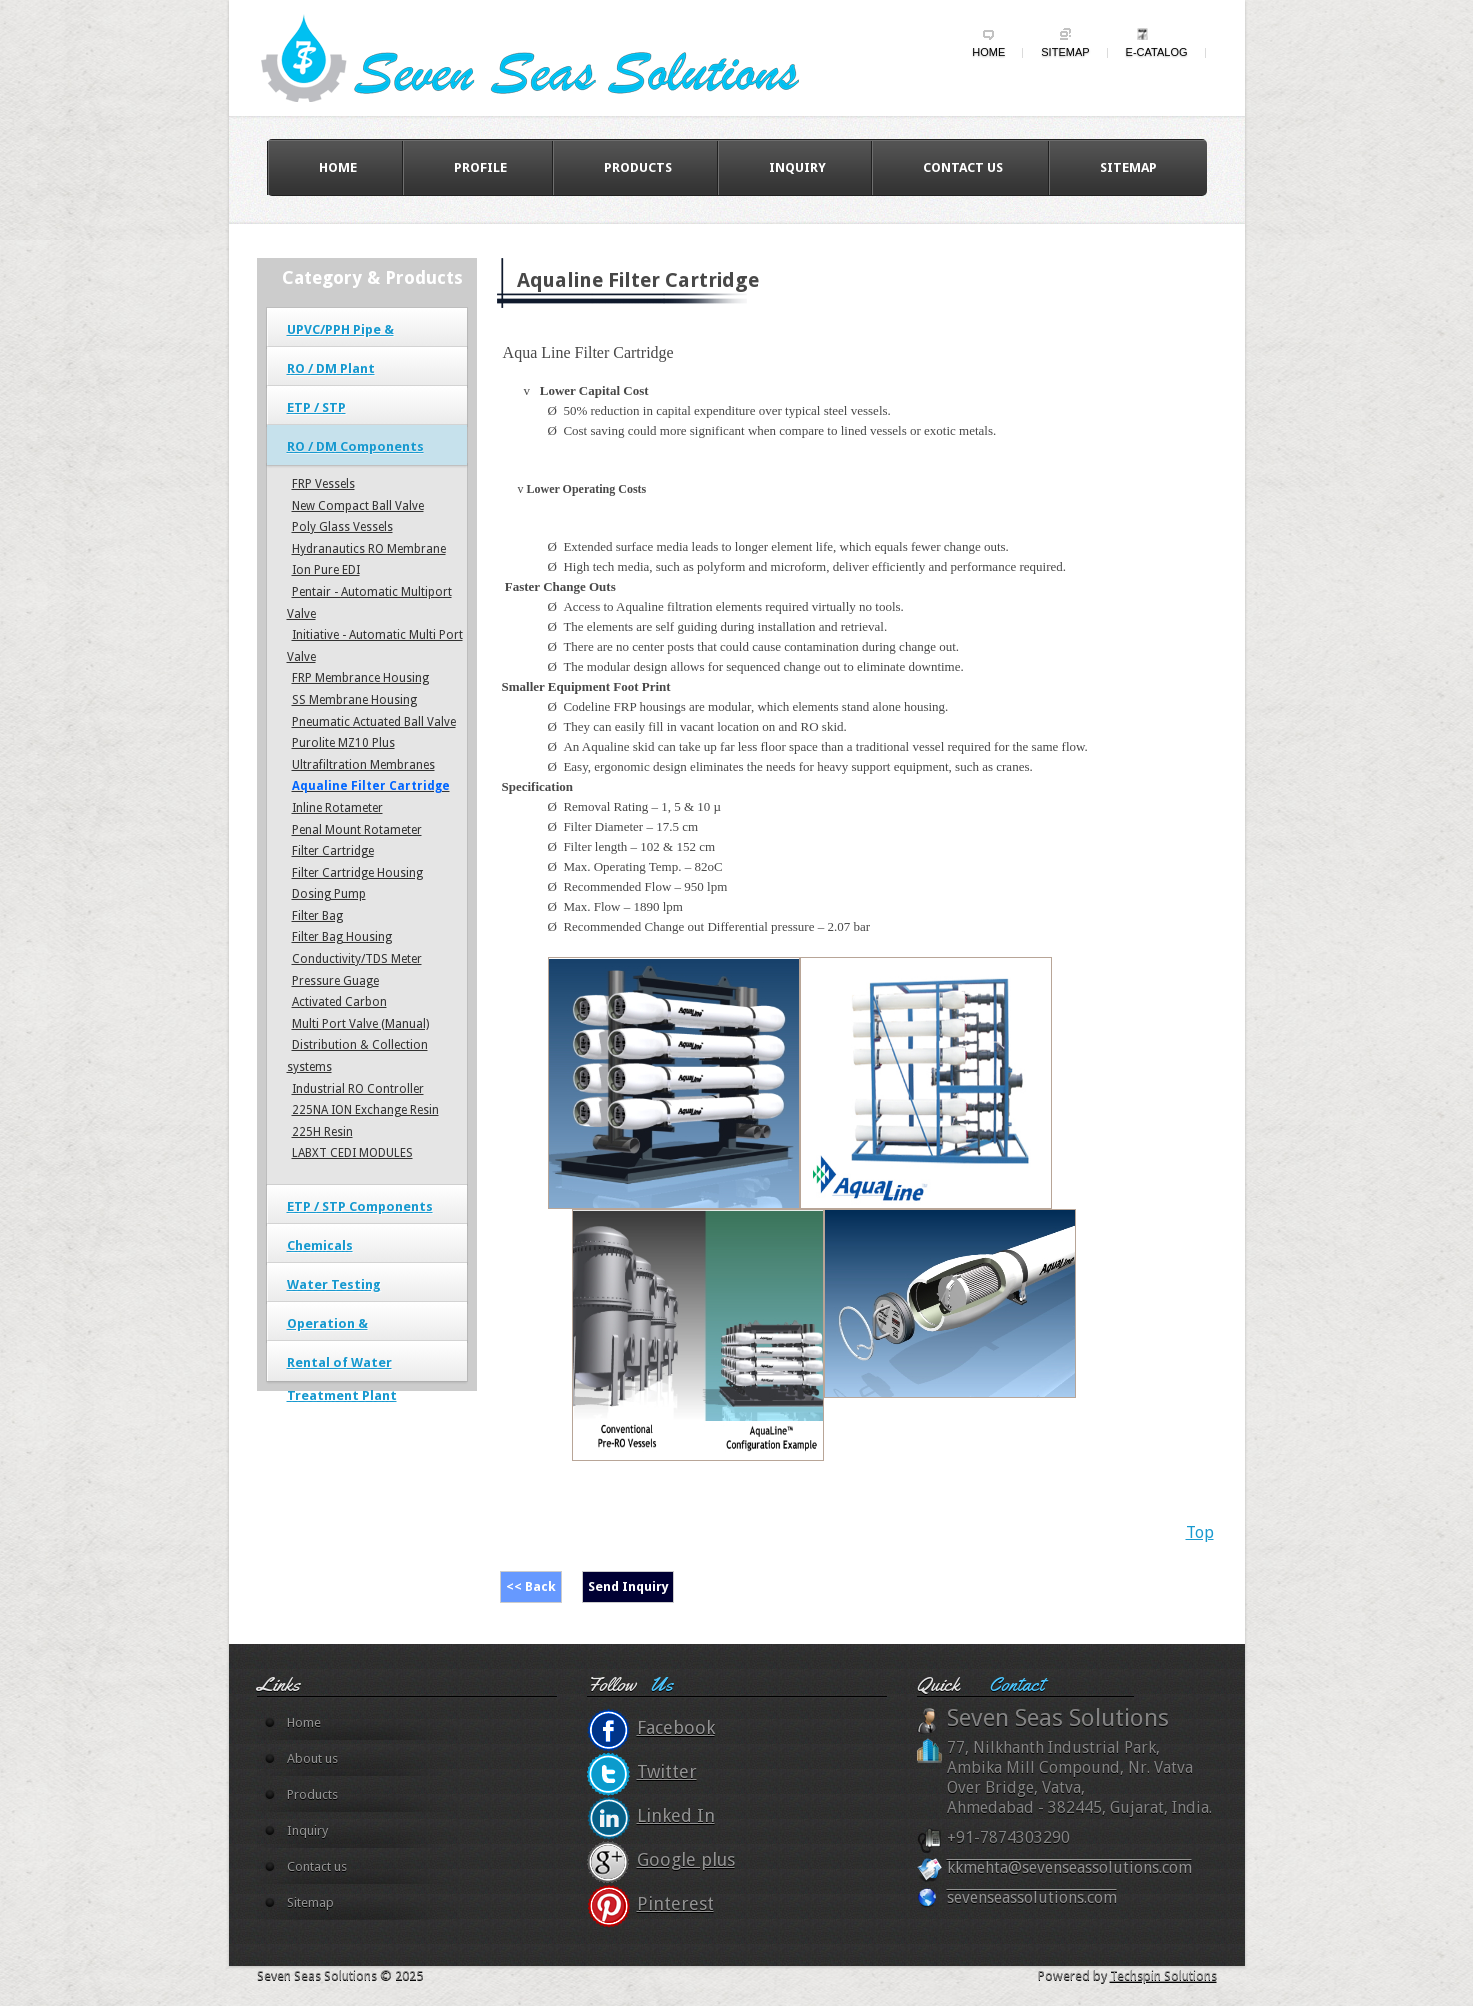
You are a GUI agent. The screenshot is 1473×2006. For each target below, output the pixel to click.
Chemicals (320, 1245)
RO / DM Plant (331, 368)
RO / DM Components (355, 446)
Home (988, 52)
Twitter (667, 1771)
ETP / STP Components (360, 1206)
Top (1200, 1532)
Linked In (676, 1815)
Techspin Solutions (1163, 1975)
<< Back (531, 1586)
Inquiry (797, 167)
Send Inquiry (628, 1586)
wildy (549, 57)
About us (312, 1758)
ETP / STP (316, 407)
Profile (480, 167)
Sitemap (1065, 52)
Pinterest (675, 1903)
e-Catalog (1157, 52)
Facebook (676, 1727)
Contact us (963, 167)
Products (638, 167)
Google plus (686, 1859)
